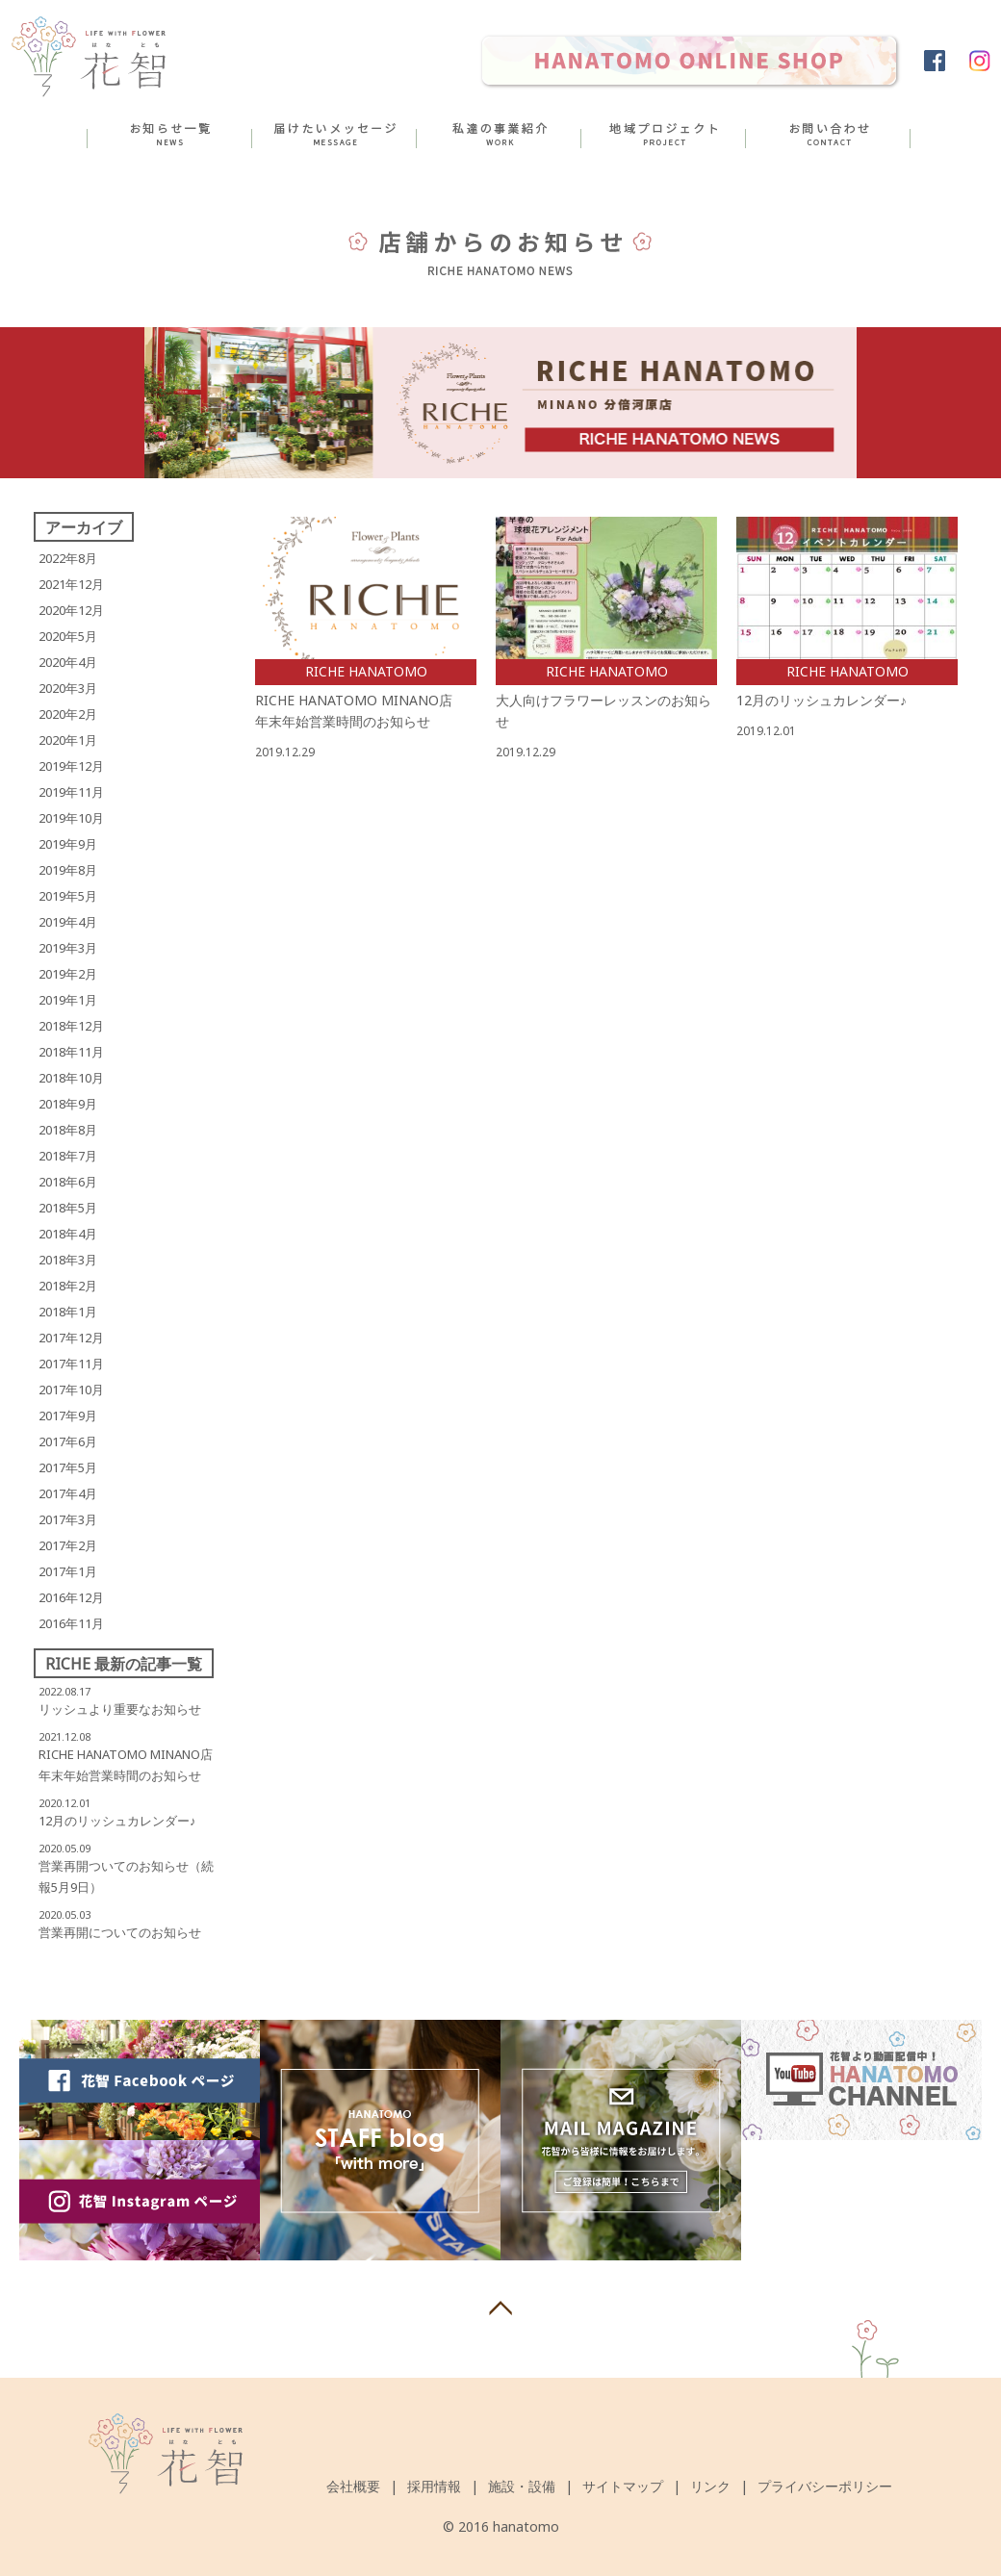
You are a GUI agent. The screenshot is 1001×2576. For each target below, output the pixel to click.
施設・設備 (521, 2486)
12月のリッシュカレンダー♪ (117, 1820)
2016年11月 (71, 1623)
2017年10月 (71, 1389)
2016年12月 (71, 1597)
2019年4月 (67, 922)
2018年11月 (71, 1051)
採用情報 (434, 2486)
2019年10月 (71, 818)
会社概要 (353, 2486)
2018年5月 (67, 1207)
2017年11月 (71, 1363)
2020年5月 (67, 636)
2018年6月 (67, 1181)
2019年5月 (67, 896)
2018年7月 (67, 1155)
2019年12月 (71, 766)
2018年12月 (71, 1025)
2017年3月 (67, 1519)
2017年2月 (67, 1545)
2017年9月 (67, 1415)
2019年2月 (67, 973)
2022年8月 (67, 558)
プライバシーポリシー (824, 2486)
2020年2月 (67, 714)
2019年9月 (67, 844)
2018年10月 (71, 1077)
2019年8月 (67, 870)
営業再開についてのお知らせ (119, 1932)
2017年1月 (67, 1571)
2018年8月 (67, 1129)
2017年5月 (67, 1467)
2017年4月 (67, 1493)
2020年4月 (67, 662)
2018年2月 (67, 1285)
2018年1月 (67, 1311)
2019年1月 (67, 999)
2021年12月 (71, 584)
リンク (710, 2486)
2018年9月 (67, 1103)
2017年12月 (71, 1337)
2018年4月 (67, 1233)
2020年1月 (67, 740)
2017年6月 (67, 1441)
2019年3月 (67, 947)
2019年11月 (71, 792)
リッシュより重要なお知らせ (119, 1709)
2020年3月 (67, 688)
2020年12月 (71, 610)
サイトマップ (622, 2486)
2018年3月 (67, 1259)
